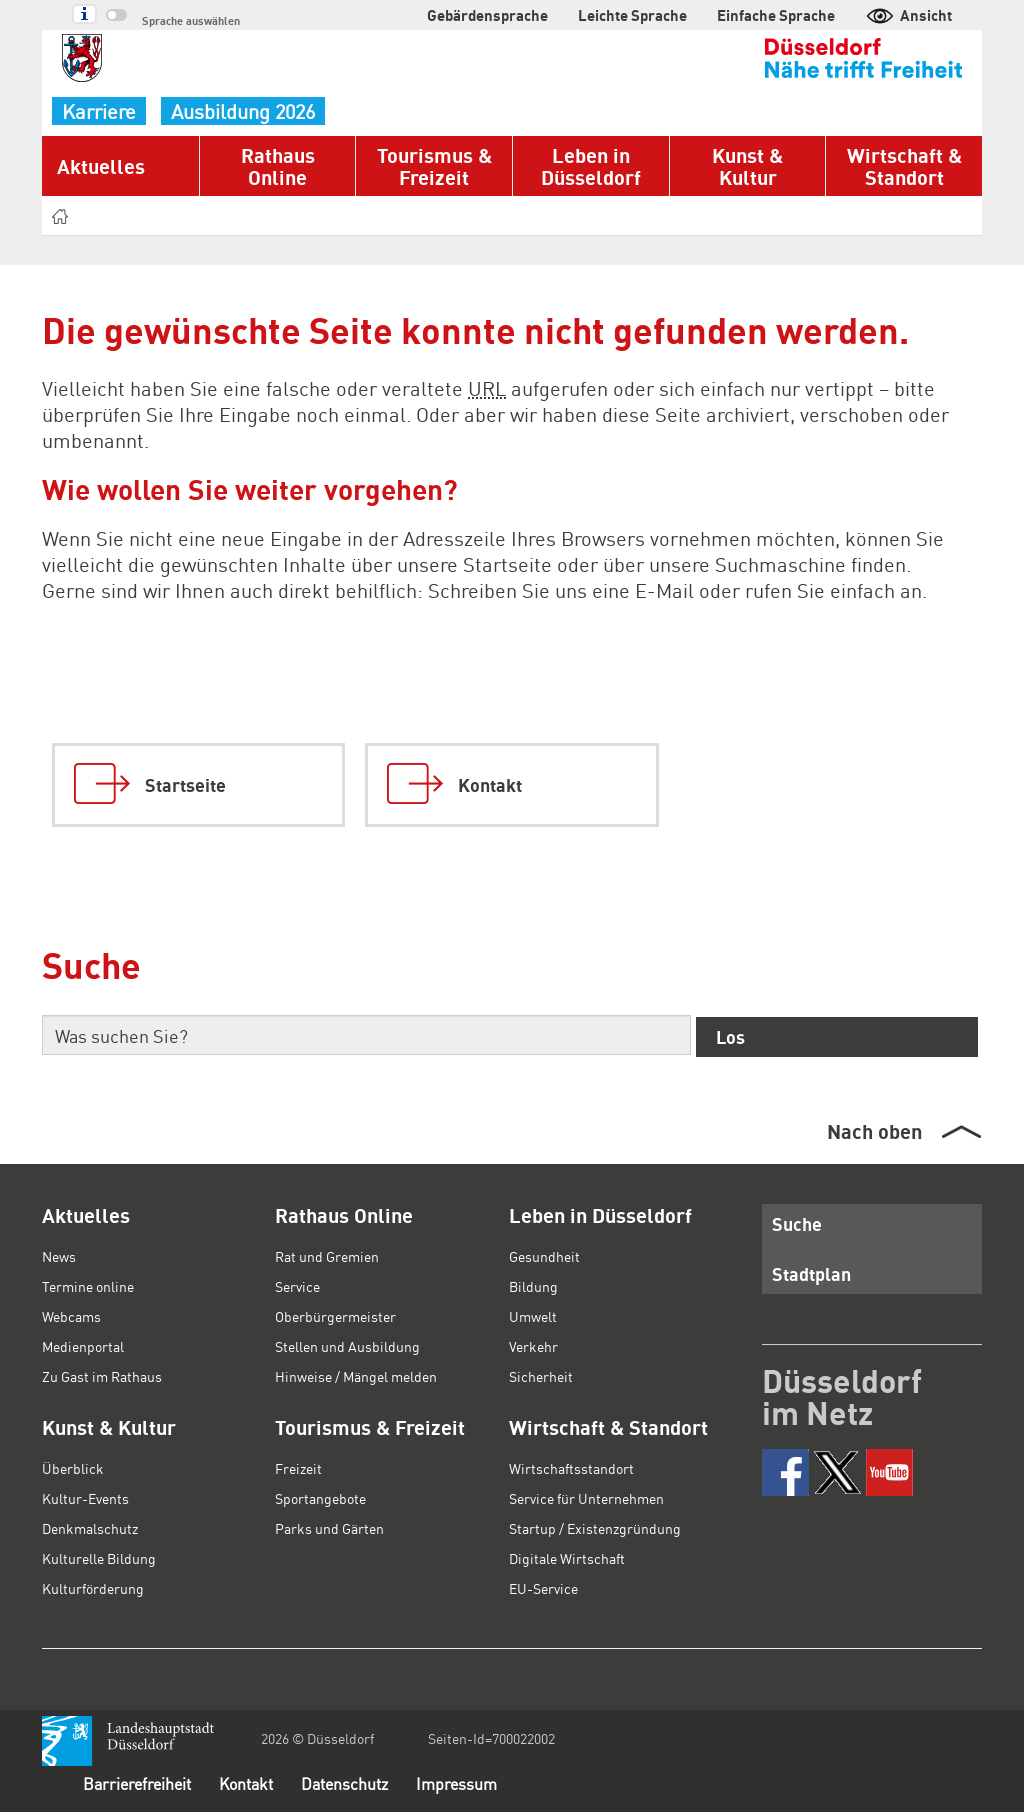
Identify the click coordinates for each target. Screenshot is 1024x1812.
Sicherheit (541, 1376)
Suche (797, 1223)
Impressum (456, 1783)
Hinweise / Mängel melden (356, 1376)
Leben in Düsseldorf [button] (591, 166)
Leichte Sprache (632, 15)
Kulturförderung (93, 1588)
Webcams (71, 1316)
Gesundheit (544, 1256)
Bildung (533, 1286)
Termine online (88, 1286)
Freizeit (298, 1468)
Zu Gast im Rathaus (102, 1376)
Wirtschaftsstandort (571, 1468)
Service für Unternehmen (586, 1498)
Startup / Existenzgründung (595, 1528)
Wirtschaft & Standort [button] (904, 166)
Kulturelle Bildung (99, 1558)
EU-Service (543, 1588)
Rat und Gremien (327, 1256)
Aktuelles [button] (101, 166)
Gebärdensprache (487, 15)
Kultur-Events (85, 1498)
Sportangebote (320, 1498)
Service (297, 1286)
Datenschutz (344, 1783)
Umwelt (533, 1316)
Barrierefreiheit (137, 1783)
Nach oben (874, 1131)
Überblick (73, 1468)
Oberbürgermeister (335, 1316)
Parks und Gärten (329, 1528)
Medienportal (83, 1346)
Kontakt (246, 1783)
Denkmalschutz (90, 1528)
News (59, 1256)
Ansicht (908, 15)
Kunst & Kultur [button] (747, 166)
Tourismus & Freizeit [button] (434, 166)
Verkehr (533, 1346)
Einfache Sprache (776, 15)
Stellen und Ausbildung (347, 1346)
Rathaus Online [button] (278, 166)
